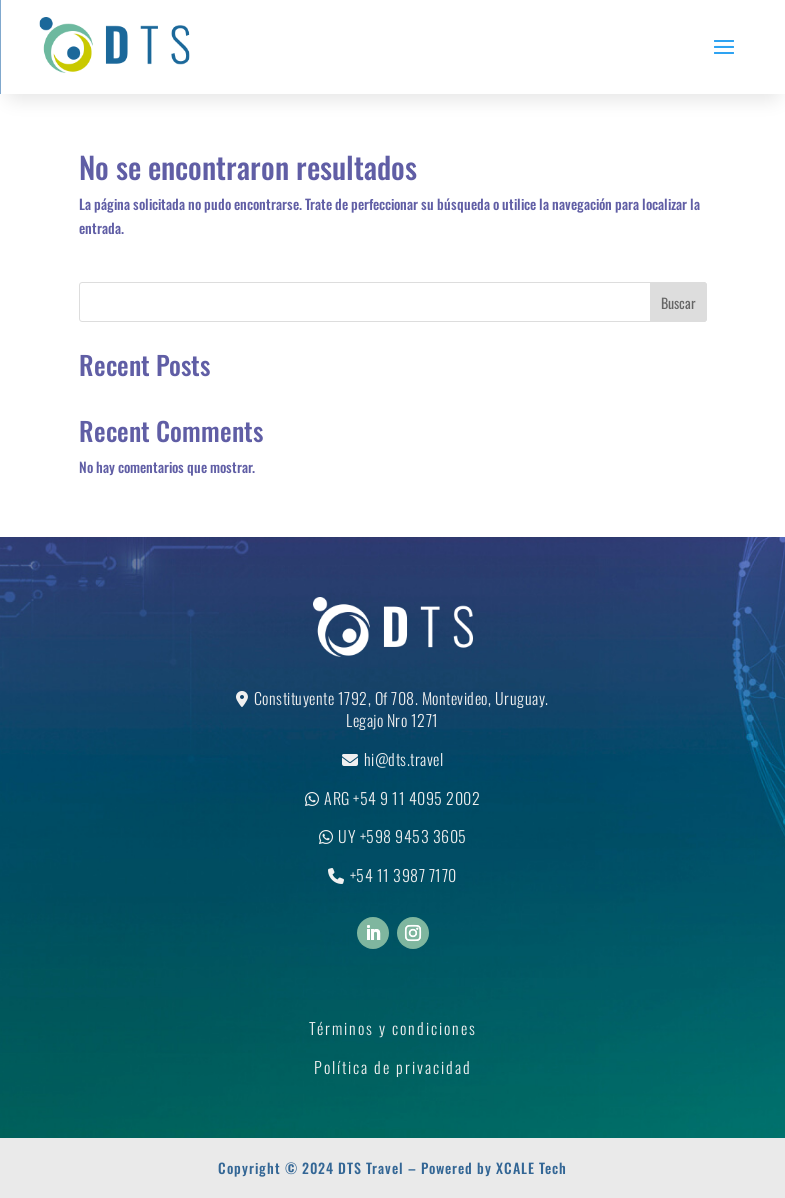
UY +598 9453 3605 (402, 836)
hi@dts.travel (404, 759)
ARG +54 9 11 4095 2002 (402, 798)
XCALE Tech (531, 1167)
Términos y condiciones (393, 1028)
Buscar (678, 302)
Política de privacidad (393, 1067)
